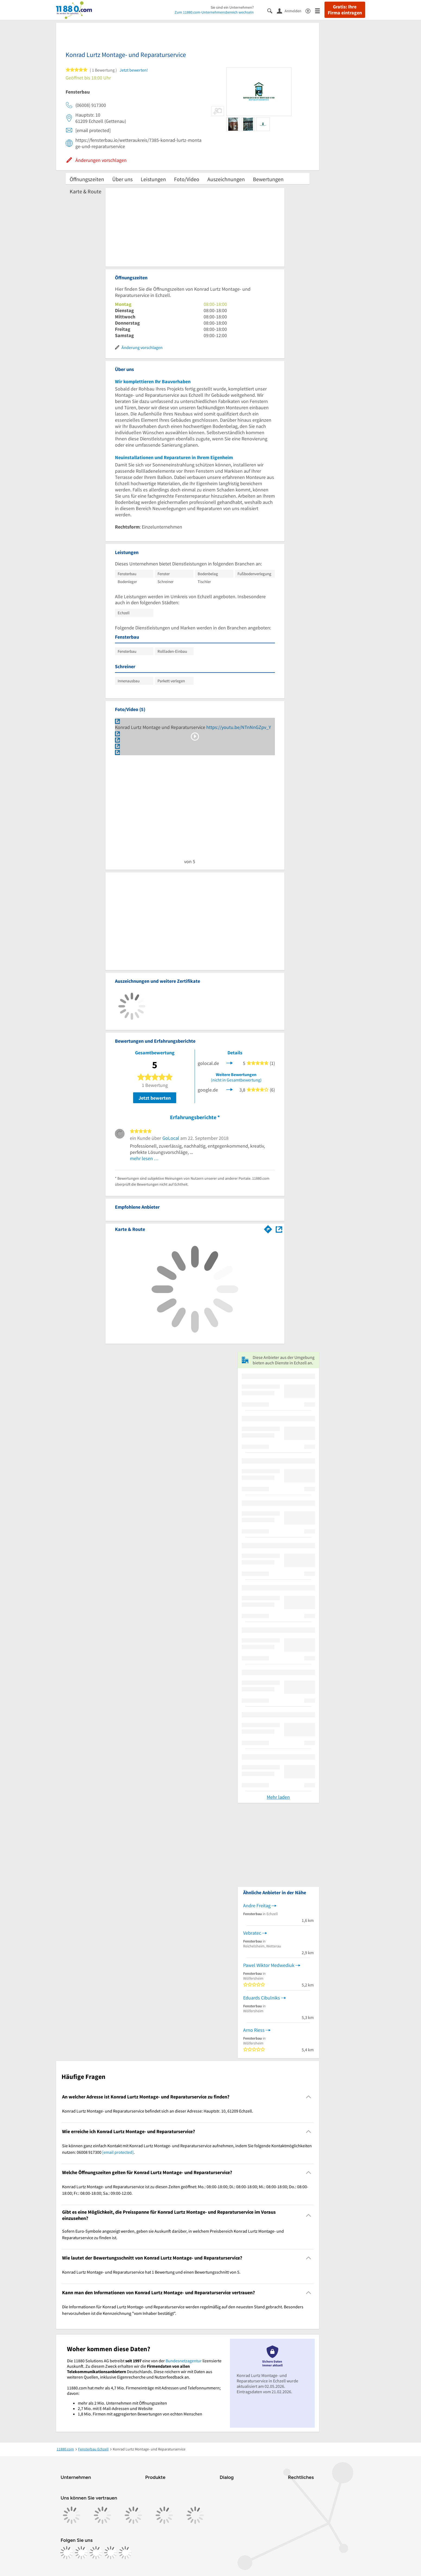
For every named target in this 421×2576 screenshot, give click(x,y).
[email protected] (118, 2152)
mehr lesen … (144, 1158)
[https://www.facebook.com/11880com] (67, 2553)
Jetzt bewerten (155, 1098)
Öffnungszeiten (87, 179)
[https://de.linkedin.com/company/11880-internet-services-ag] (111, 2553)
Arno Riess (254, 2030)
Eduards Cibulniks (261, 1998)
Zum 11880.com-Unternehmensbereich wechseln (214, 12)
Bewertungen (268, 179)
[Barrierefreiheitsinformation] (310, 10)
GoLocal (170, 1138)
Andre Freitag (257, 1905)
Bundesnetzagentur (184, 2360)
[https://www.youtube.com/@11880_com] (125, 2553)
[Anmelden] (291, 10)
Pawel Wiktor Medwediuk (268, 1965)
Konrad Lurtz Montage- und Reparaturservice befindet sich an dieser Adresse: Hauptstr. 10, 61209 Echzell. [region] (157, 2111)
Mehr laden (278, 1797)
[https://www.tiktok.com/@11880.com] (96, 2553)
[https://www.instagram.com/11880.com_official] (81, 2553)
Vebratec (252, 1933)
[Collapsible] (308, 2096)
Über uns (122, 179)
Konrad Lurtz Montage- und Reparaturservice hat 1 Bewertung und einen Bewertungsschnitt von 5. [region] (151, 2272)
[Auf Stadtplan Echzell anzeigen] (279, 1229)
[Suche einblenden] (272, 10)
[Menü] (319, 10)
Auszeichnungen (226, 179)
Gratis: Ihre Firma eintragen (345, 10)
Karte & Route (85, 191)
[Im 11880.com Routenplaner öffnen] (268, 1228)
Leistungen (153, 179)
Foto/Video (186, 179)
